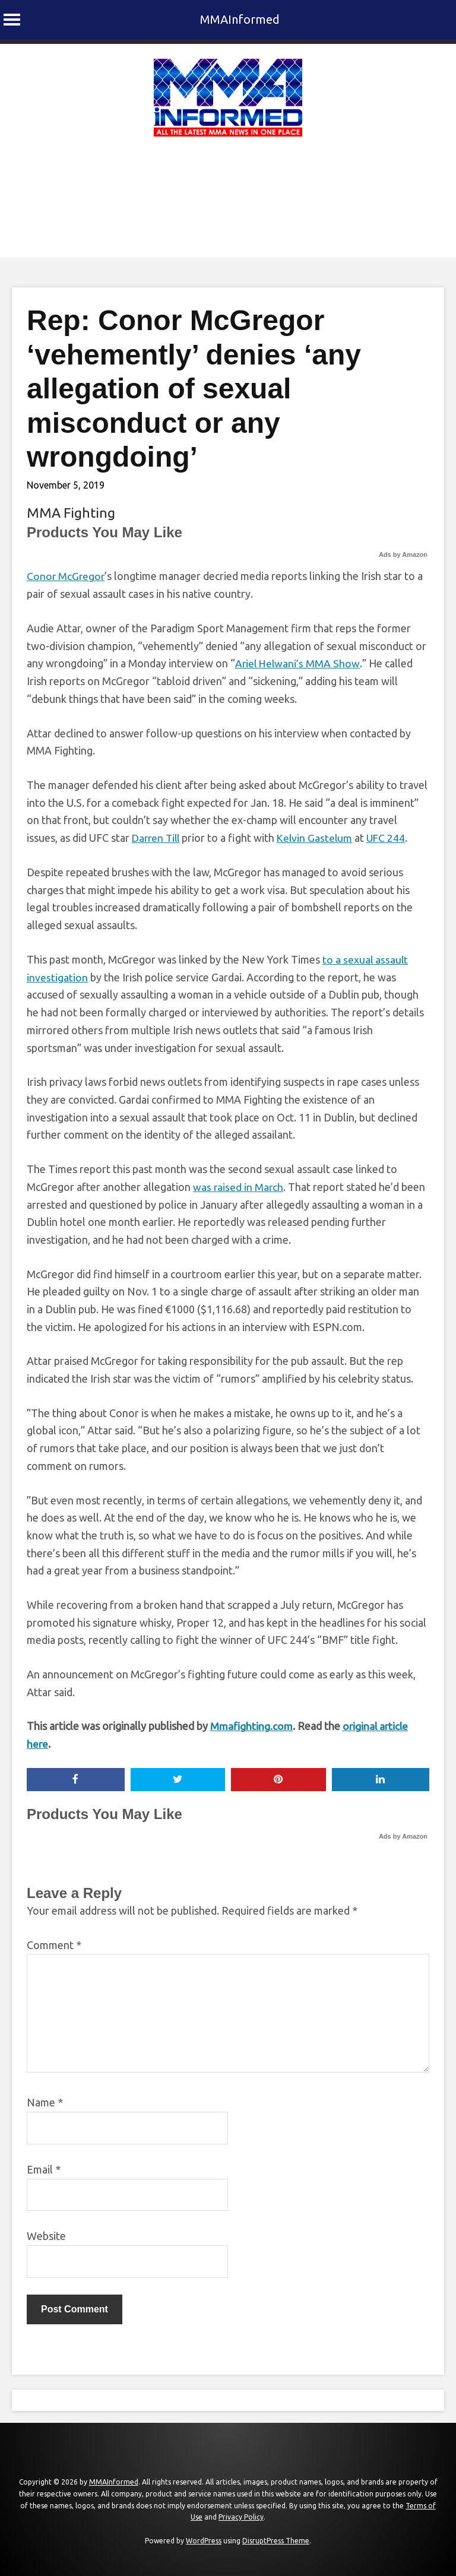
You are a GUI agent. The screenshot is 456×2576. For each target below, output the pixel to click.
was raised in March (238, 1186)
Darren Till (157, 837)
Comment (54, 1944)
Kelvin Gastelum (318, 837)
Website (46, 2235)
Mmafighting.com (251, 1725)
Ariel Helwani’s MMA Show (298, 663)
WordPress (203, 2540)
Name (45, 2102)
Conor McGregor (66, 576)
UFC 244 (391, 837)
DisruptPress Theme (275, 2540)
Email (44, 2169)
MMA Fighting (71, 512)
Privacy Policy (241, 2516)
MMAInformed (240, 19)
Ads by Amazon (403, 554)
